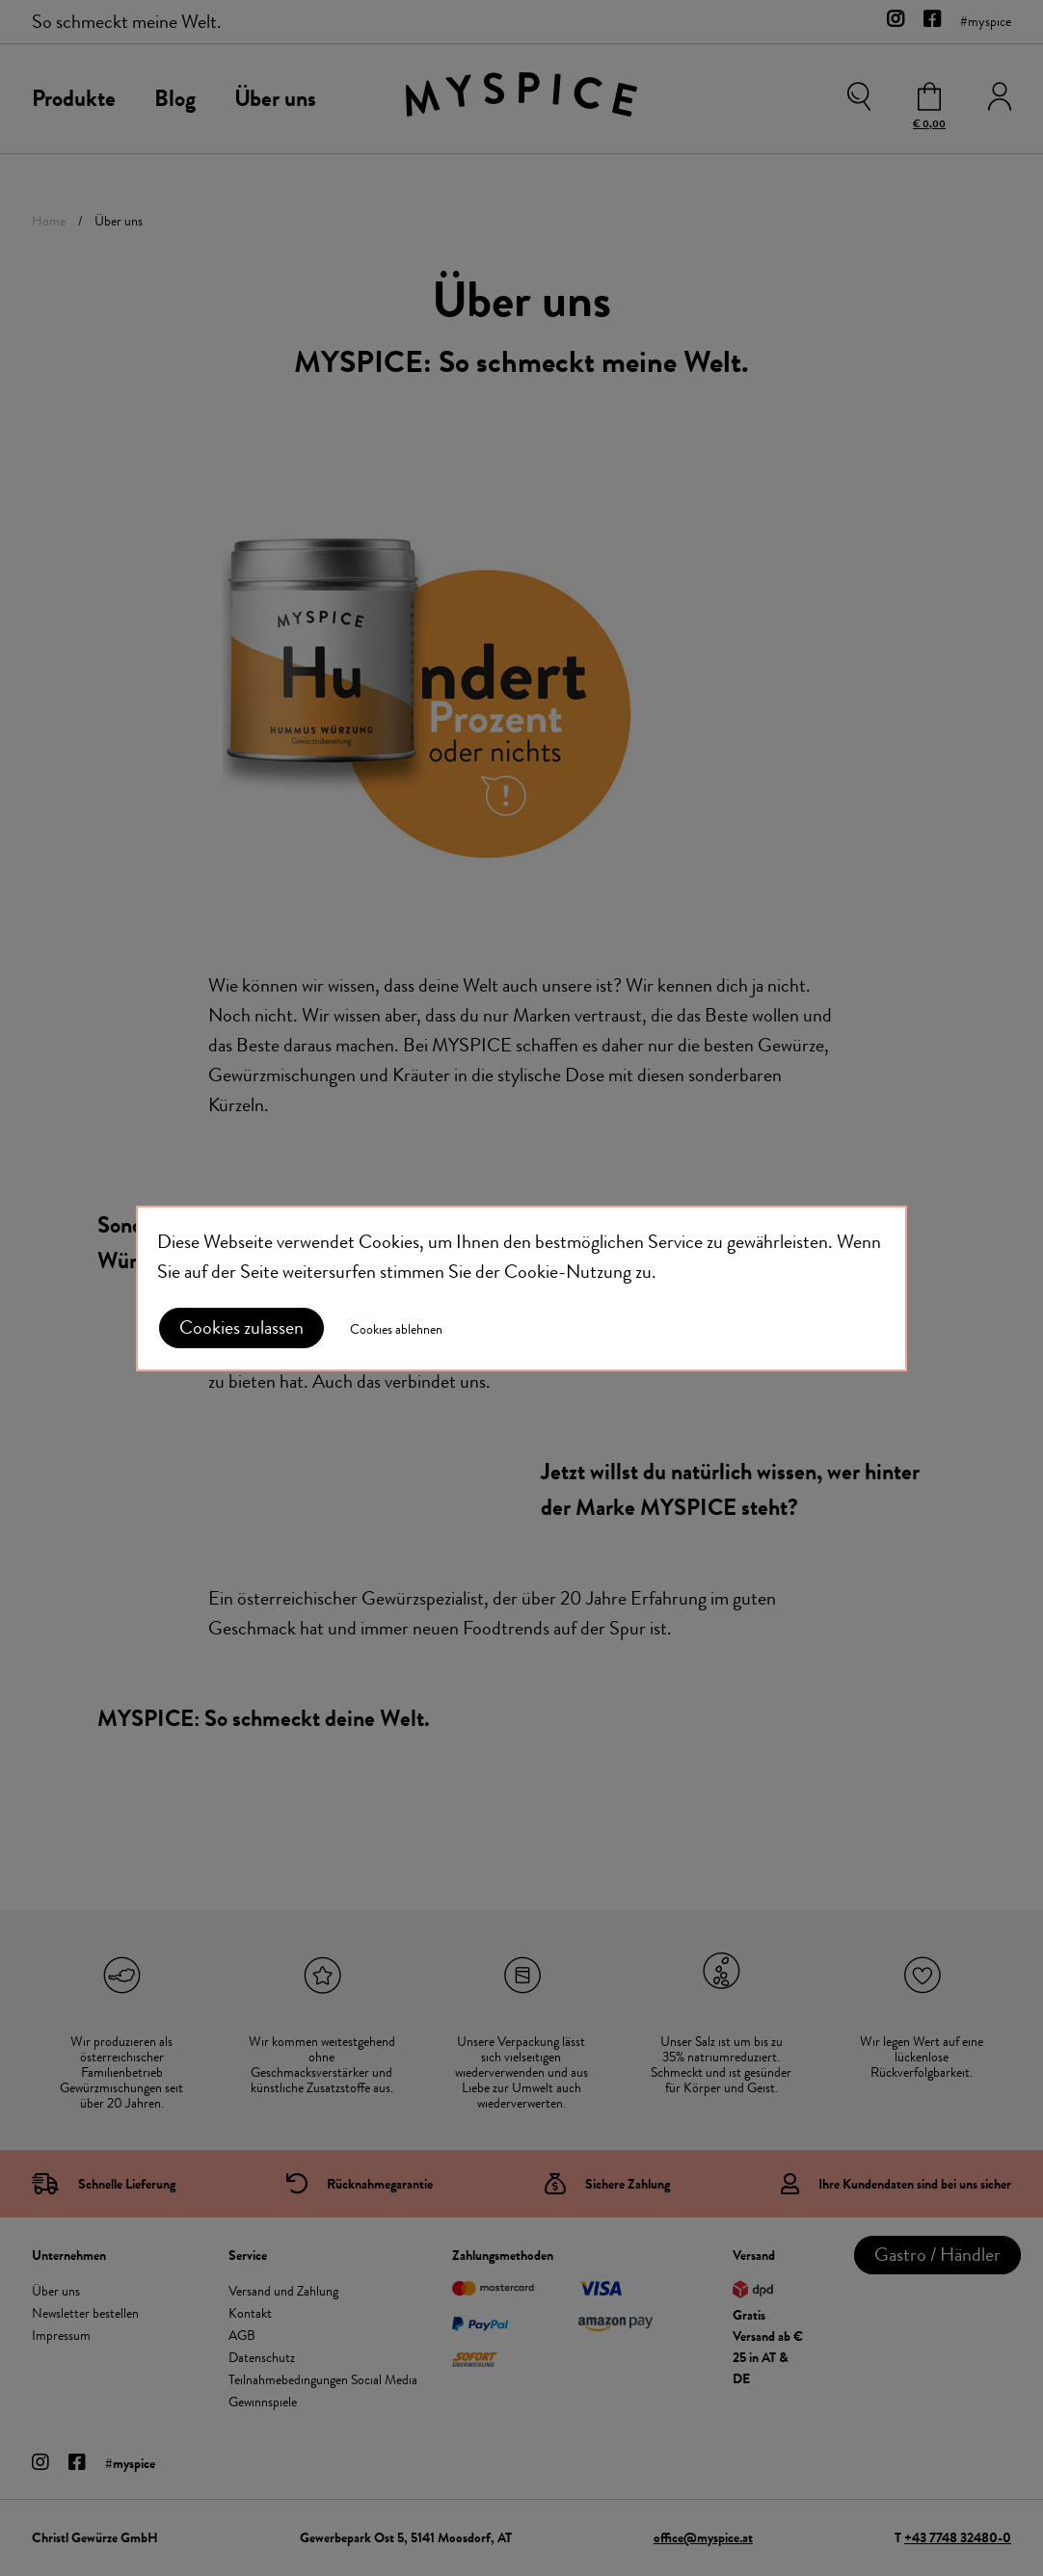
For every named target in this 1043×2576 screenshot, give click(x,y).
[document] (521, 1288)
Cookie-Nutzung (567, 1272)
